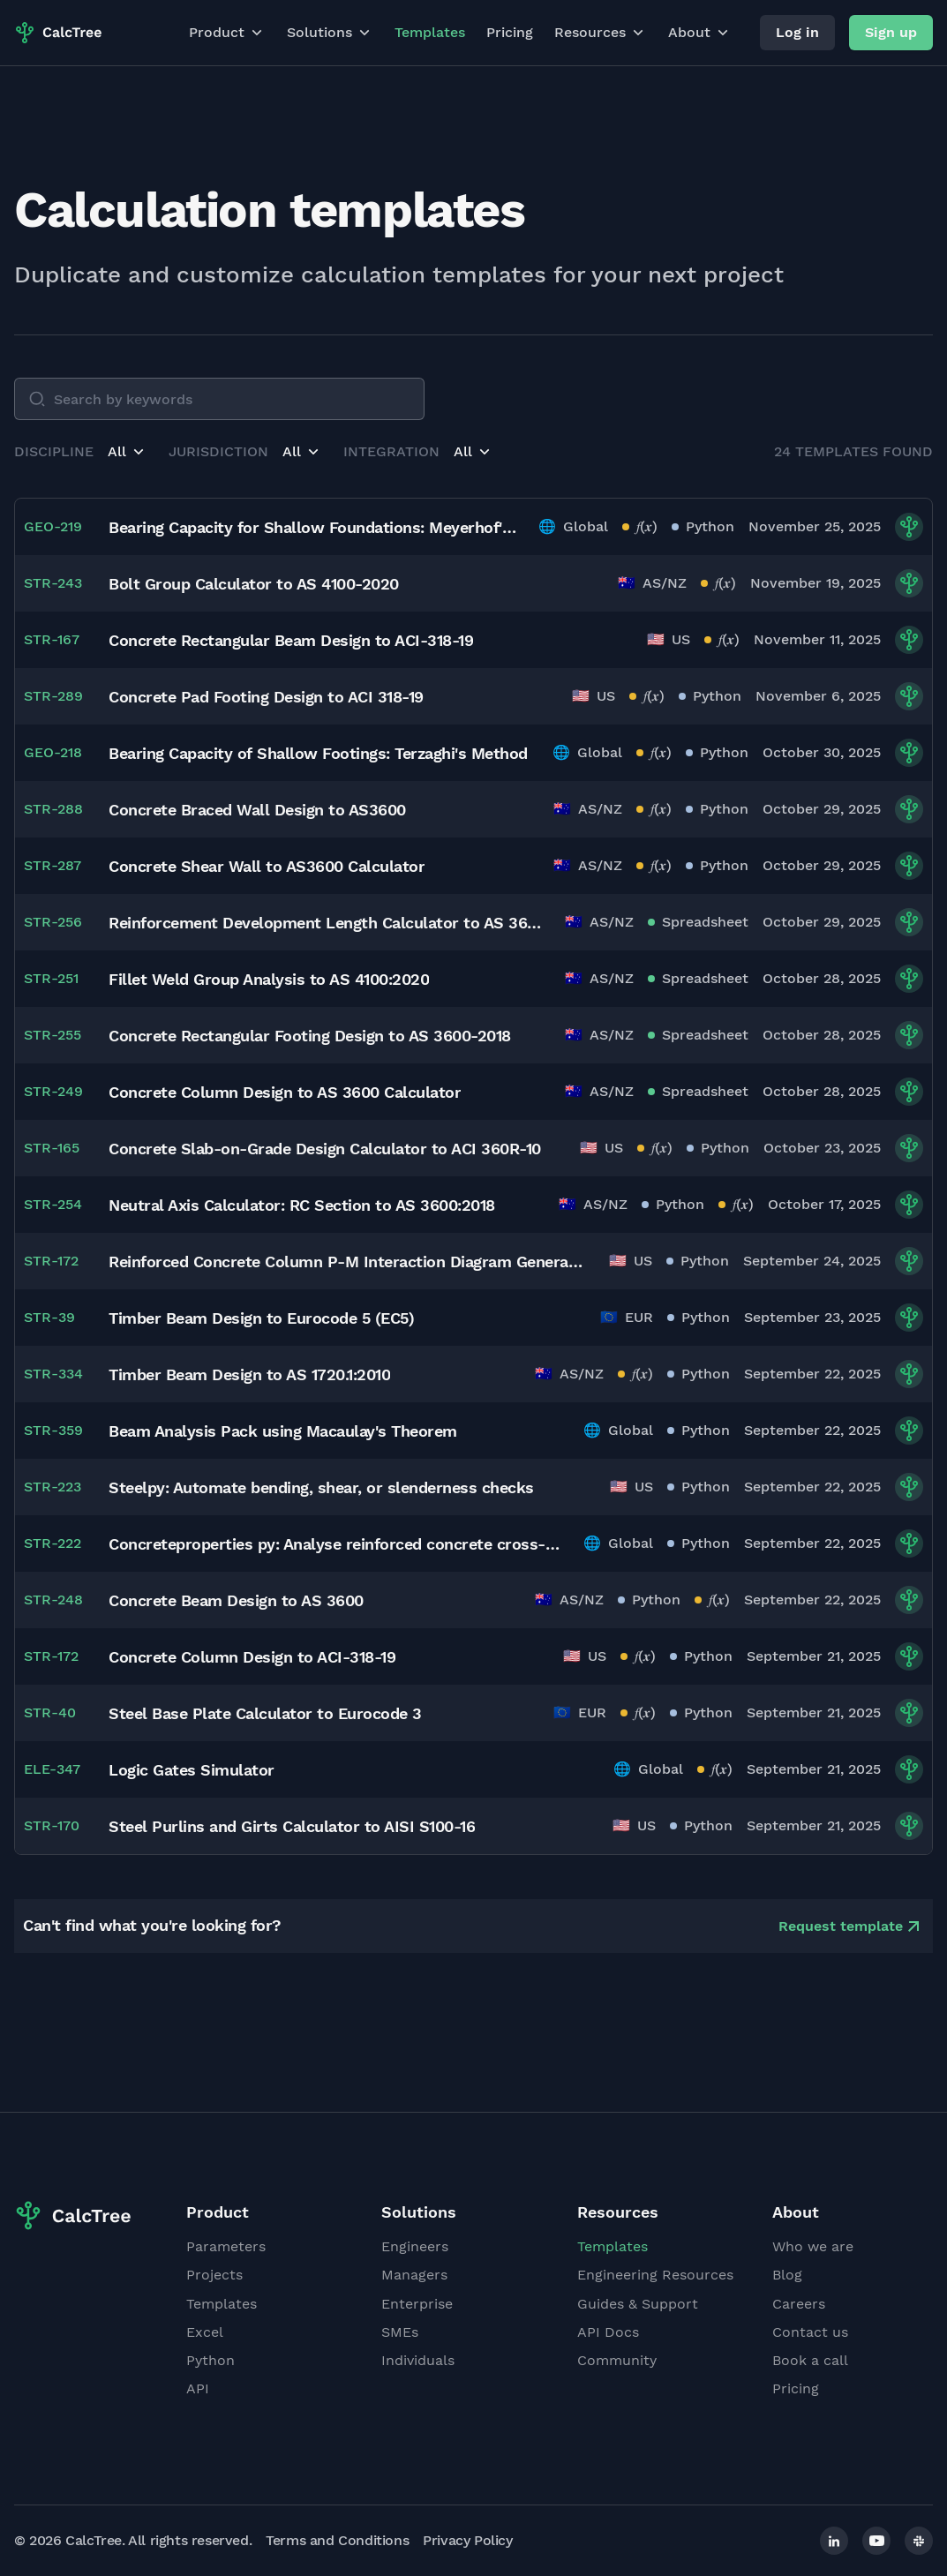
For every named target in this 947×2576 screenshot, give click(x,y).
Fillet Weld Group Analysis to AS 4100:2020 (269, 979)
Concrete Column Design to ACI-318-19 (252, 1657)
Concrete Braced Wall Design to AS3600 (257, 809)
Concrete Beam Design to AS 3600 (236, 1600)
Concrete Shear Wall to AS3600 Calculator (267, 866)
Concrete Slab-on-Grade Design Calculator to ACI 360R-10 (325, 1148)
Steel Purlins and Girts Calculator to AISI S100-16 (292, 1826)
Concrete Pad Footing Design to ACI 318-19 (266, 696)
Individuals (418, 2360)
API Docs (608, 2332)
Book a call (810, 2360)
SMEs (399, 2332)
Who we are (812, 2246)
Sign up (891, 32)
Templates (430, 32)
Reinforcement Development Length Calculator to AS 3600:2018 (326, 922)
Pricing (509, 32)
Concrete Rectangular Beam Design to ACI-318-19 (291, 640)
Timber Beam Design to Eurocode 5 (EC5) (261, 1318)
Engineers (414, 2246)
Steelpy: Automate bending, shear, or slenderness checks (321, 1487)
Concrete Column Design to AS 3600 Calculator (285, 1092)
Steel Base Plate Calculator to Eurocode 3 (265, 1713)
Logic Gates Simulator (191, 1770)
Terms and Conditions (337, 2540)
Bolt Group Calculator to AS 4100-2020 (254, 584)
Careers (798, 2303)
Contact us (810, 2332)
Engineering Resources (655, 2274)
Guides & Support (637, 2303)
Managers (414, 2274)
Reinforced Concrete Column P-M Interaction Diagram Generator (348, 1261)
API (197, 2388)
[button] (127, 451)
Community (617, 2360)
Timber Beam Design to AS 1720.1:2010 (249, 1374)
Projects (214, 2274)
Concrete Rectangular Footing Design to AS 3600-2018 (310, 1035)
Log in (797, 32)
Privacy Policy (467, 2540)
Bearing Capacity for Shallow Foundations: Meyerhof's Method (313, 527)
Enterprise (417, 2303)
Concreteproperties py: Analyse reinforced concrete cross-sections (335, 1544)
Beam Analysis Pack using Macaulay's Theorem (283, 1431)
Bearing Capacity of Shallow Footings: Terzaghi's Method (318, 753)
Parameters (226, 2246)
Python (210, 2360)
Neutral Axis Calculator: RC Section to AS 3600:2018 (302, 1205)
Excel (204, 2332)
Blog (787, 2274)
